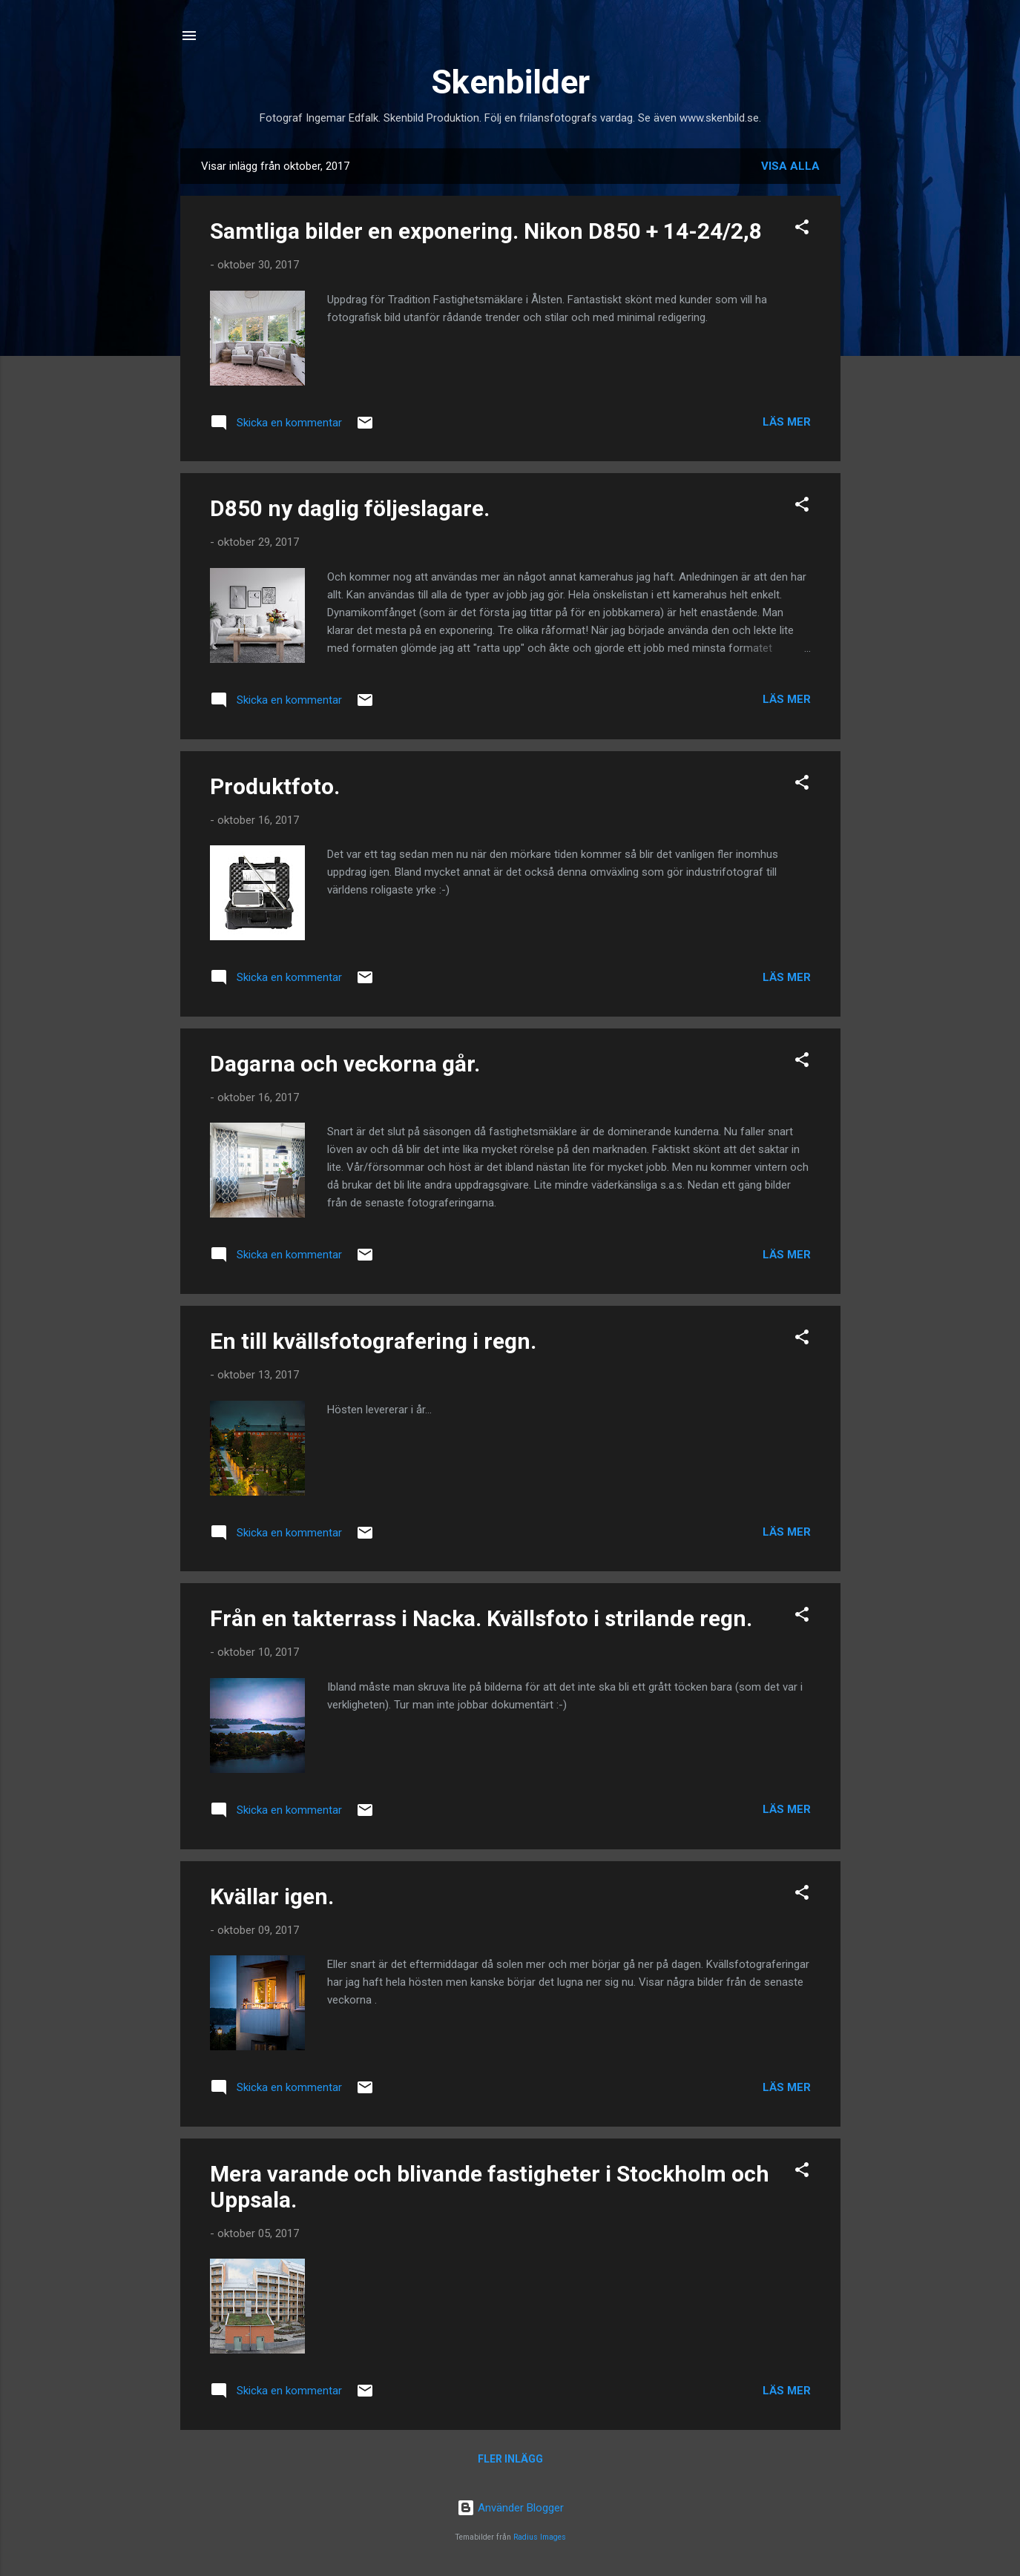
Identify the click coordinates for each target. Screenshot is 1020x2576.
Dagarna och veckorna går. (345, 1064)
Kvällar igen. (272, 1896)
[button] (802, 229)
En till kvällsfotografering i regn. (373, 1341)
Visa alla (790, 166)
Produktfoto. (275, 786)
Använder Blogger (510, 2507)
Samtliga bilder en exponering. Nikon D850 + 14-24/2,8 (486, 231)
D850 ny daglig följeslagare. (350, 508)
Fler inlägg (510, 2459)
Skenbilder (510, 82)
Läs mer (787, 422)
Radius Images (539, 2537)
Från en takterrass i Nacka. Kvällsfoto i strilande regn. (481, 1618)
